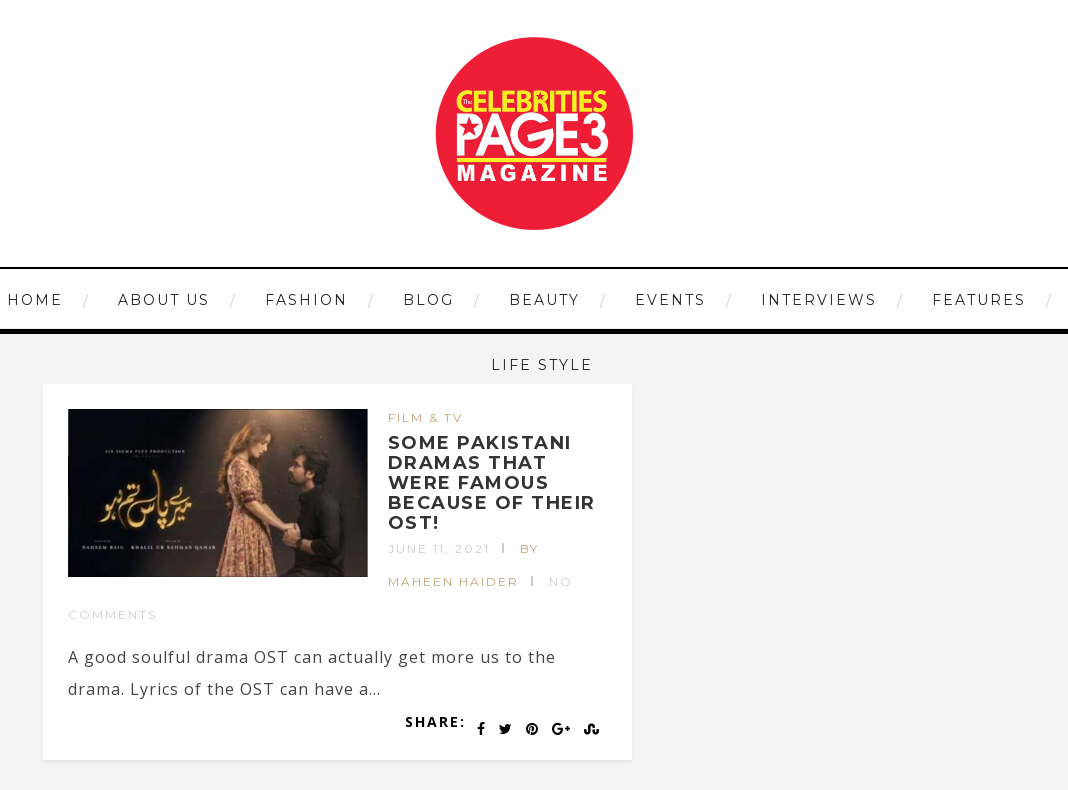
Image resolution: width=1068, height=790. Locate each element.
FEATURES (979, 300)
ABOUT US (164, 300)
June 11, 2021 (439, 548)
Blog (428, 300)
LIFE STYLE (542, 365)
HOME (35, 300)
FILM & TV (425, 417)
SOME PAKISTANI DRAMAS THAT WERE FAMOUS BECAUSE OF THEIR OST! (492, 482)
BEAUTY (544, 300)
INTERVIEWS (819, 300)
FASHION (306, 300)
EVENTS (670, 300)
